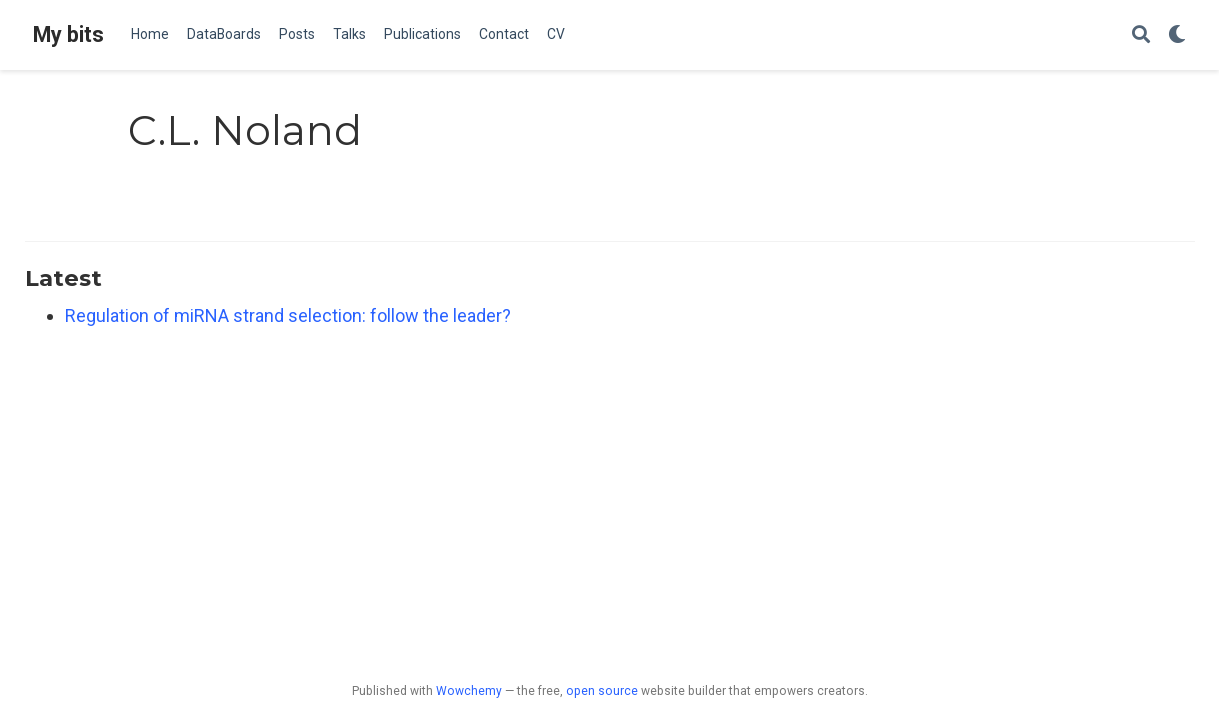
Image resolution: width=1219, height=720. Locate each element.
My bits (68, 34)
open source (602, 691)
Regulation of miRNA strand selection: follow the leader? (288, 315)
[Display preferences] (1177, 35)
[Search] (1141, 35)
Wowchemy (469, 691)
